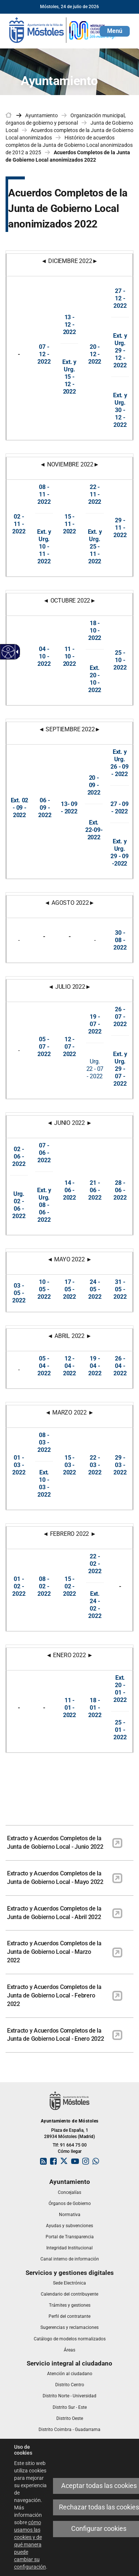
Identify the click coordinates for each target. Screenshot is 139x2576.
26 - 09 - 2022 (119, 770)
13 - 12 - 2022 (69, 325)
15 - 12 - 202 (69, 384)
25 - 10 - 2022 (119, 660)
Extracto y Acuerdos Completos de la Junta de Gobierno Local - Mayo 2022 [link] (55, 1877)
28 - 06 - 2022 (119, 1190)
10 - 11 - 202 (43, 554)
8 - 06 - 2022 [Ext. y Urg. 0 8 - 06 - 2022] (44, 1205)
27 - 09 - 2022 (119, 807)
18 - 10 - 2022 (94, 630)
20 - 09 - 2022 (93, 785)
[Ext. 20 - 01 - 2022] (119, 1688)
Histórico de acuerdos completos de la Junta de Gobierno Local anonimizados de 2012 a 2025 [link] (69, 145)
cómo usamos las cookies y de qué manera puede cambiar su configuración (30, 2544)
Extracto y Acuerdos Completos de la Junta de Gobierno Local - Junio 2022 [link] (55, 1842)
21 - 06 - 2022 (94, 1190)
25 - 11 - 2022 (94, 554)
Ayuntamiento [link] (41, 115)
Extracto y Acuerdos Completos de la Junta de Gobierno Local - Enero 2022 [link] (55, 2035)
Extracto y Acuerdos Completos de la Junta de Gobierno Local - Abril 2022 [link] (54, 1913)
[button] (115, 31)
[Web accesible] (8, 652)
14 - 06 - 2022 (69, 1190)
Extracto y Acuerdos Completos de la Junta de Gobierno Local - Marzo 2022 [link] (54, 1952)
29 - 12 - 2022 (119, 358)
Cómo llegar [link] (70, 2151)
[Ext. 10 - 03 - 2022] (43, 1483)
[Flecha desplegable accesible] (16, 652)
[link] (63, 30)
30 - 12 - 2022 (119, 417)
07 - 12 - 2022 (43, 354)
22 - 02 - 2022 (94, 1564)
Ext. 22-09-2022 (94, 830)
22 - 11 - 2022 (94, 494)
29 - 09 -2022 (119, 860)
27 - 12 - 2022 (119, 298)
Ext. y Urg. (69, 365)
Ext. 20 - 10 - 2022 (94, 679)
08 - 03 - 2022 (43, 1442)
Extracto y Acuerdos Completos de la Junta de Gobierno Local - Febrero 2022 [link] (54, 1995)
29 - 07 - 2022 (119, 1076)
